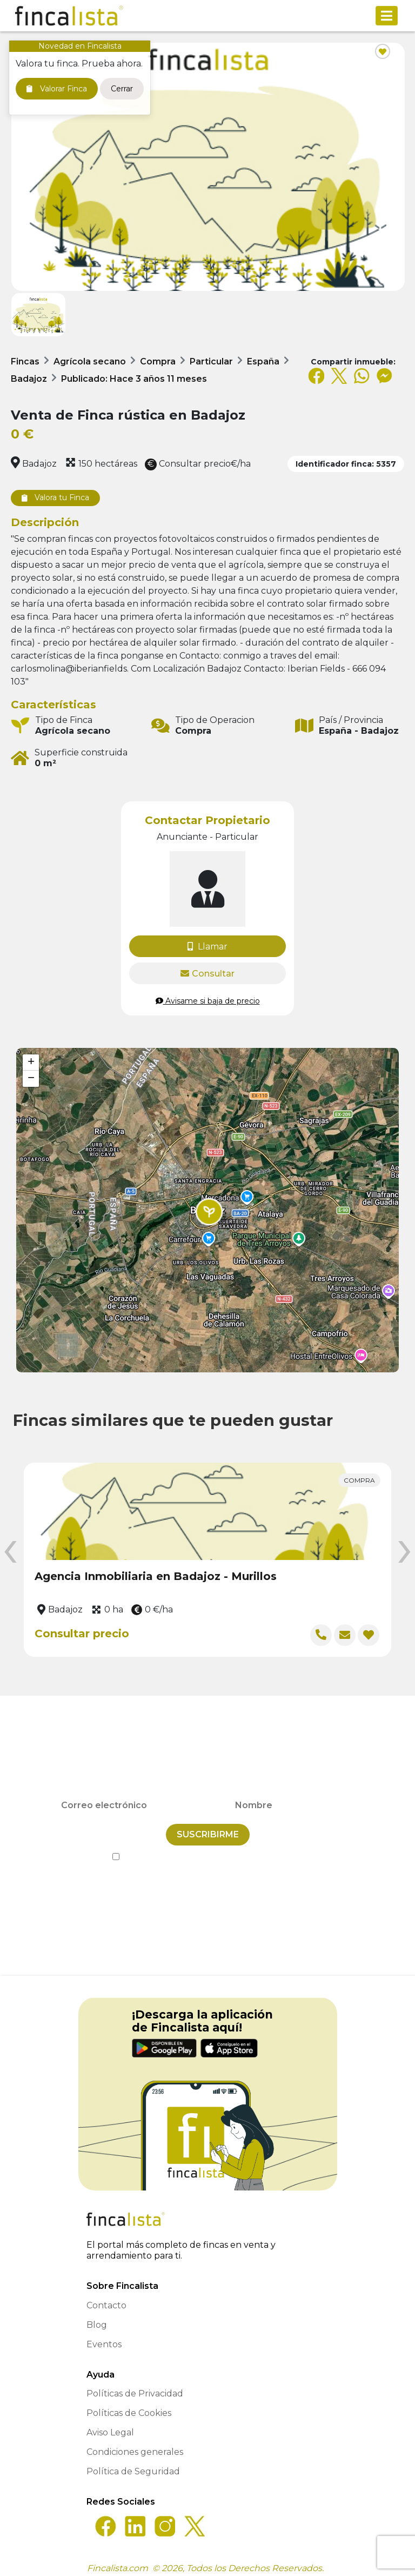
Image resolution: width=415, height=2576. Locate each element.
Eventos (104, 2337)
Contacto (106, 2298)
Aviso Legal (110, 2425)
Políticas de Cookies (128, 2406)
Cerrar (122, 89)
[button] (209, 1211)
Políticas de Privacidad (134, 2386)
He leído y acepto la (207, 1849)
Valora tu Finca (55, 497)
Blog (96, 2318)
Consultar (207, 973)
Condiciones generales (134, 2445)
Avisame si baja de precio (208, 1001)
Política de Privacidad (256, 1849)
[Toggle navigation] (387, 15)
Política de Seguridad (133, 2464)
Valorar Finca (56, 89)
